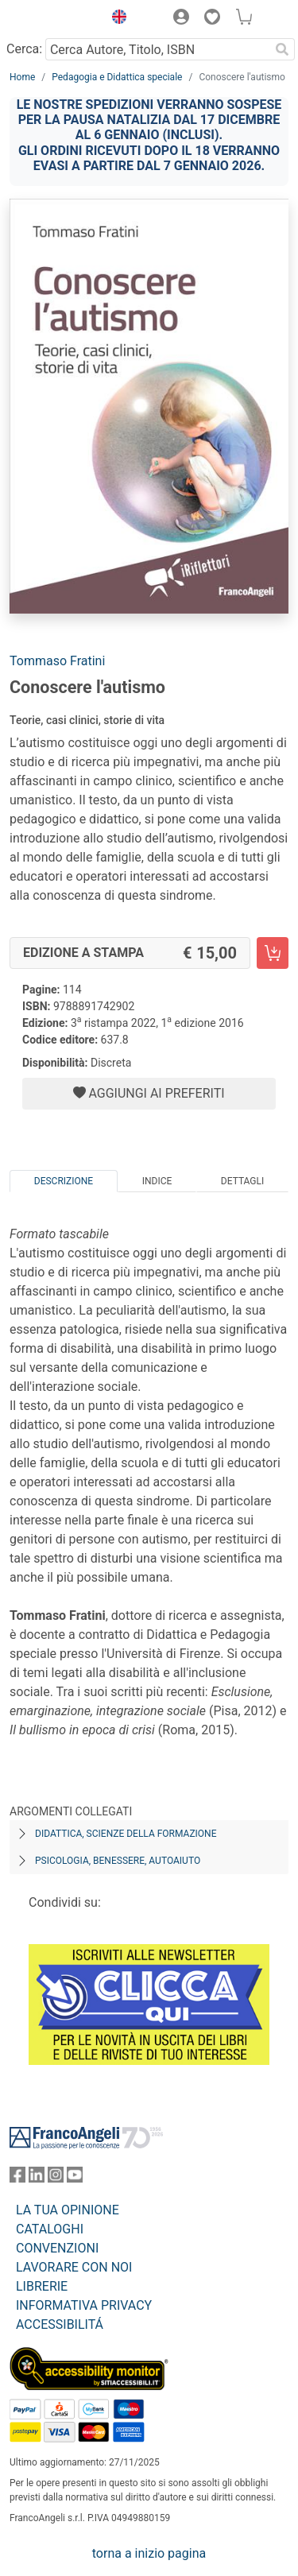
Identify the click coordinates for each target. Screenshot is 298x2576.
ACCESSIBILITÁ (59, 2324)
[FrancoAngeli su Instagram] (56, 2178)
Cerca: (24, 48)
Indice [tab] (157, 1181)
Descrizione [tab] (63, 1181)
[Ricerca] (282, 49)
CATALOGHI (49, 2229)
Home (22, 77)
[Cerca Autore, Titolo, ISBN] (157, 49)
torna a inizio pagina (149, 2553)
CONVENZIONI (57, 2248)
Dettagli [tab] (242, 1181)
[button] (115, 19)
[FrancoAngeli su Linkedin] (37, 2178)
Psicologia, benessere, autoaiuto (117, 1860)
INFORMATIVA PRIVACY (84, 2305)
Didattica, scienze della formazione (126, 1833)
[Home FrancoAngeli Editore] (52, 19)
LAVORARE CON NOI (74, 2267)
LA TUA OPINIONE (67, 2210)
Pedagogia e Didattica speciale (117, 77)
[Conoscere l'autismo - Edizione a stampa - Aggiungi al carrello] (272, 953)
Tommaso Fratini (57, 660)
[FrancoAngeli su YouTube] (75, 2178)
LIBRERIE (42, 2286)
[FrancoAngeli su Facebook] (17, 2178)
